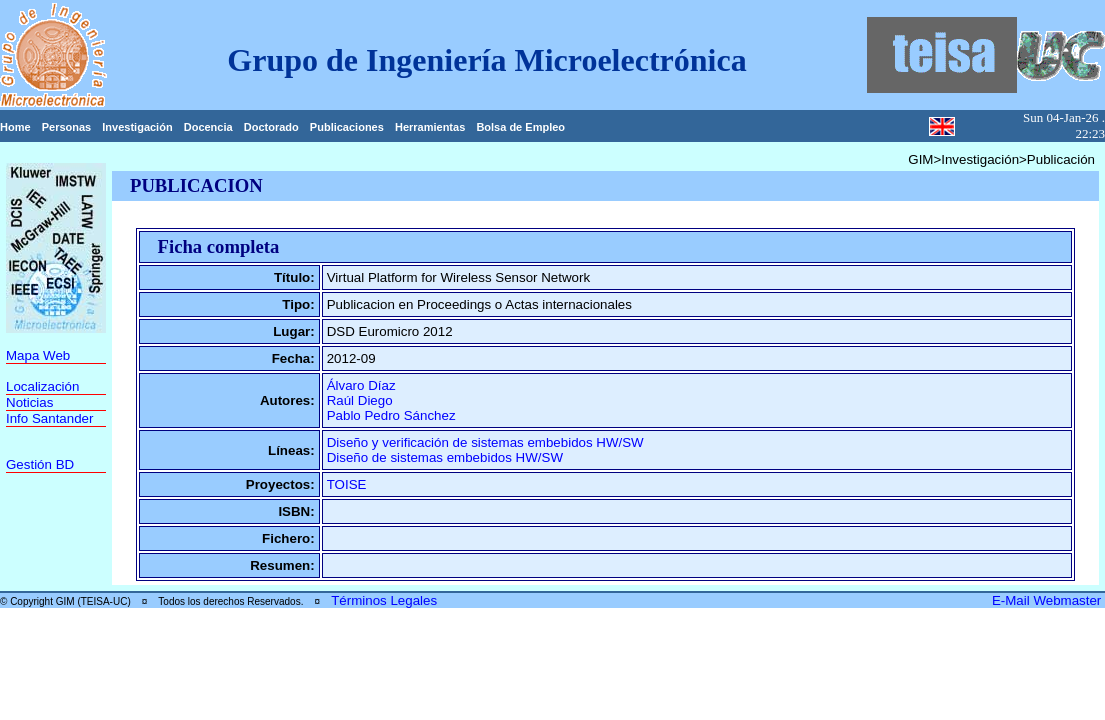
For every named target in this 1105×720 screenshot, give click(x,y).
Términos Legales (384, 600)
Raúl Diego (360, 400)
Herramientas (430, 127)
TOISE (347, 484)
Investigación (137, 127)
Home (15, 127)
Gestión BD (40, 464)
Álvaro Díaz (361, 385)
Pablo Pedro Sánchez (391, 415)
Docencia (208, 127)
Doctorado (271, 127)
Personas (67, 127)
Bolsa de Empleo (520, 127)
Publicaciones (347, 127)
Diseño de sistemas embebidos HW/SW (445, 457)
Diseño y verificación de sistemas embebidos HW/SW (485, 442)
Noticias (29, 402)
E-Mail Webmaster (1048, 600)
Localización (42, 386)
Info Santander (49, 418)
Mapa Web (38, 355)
